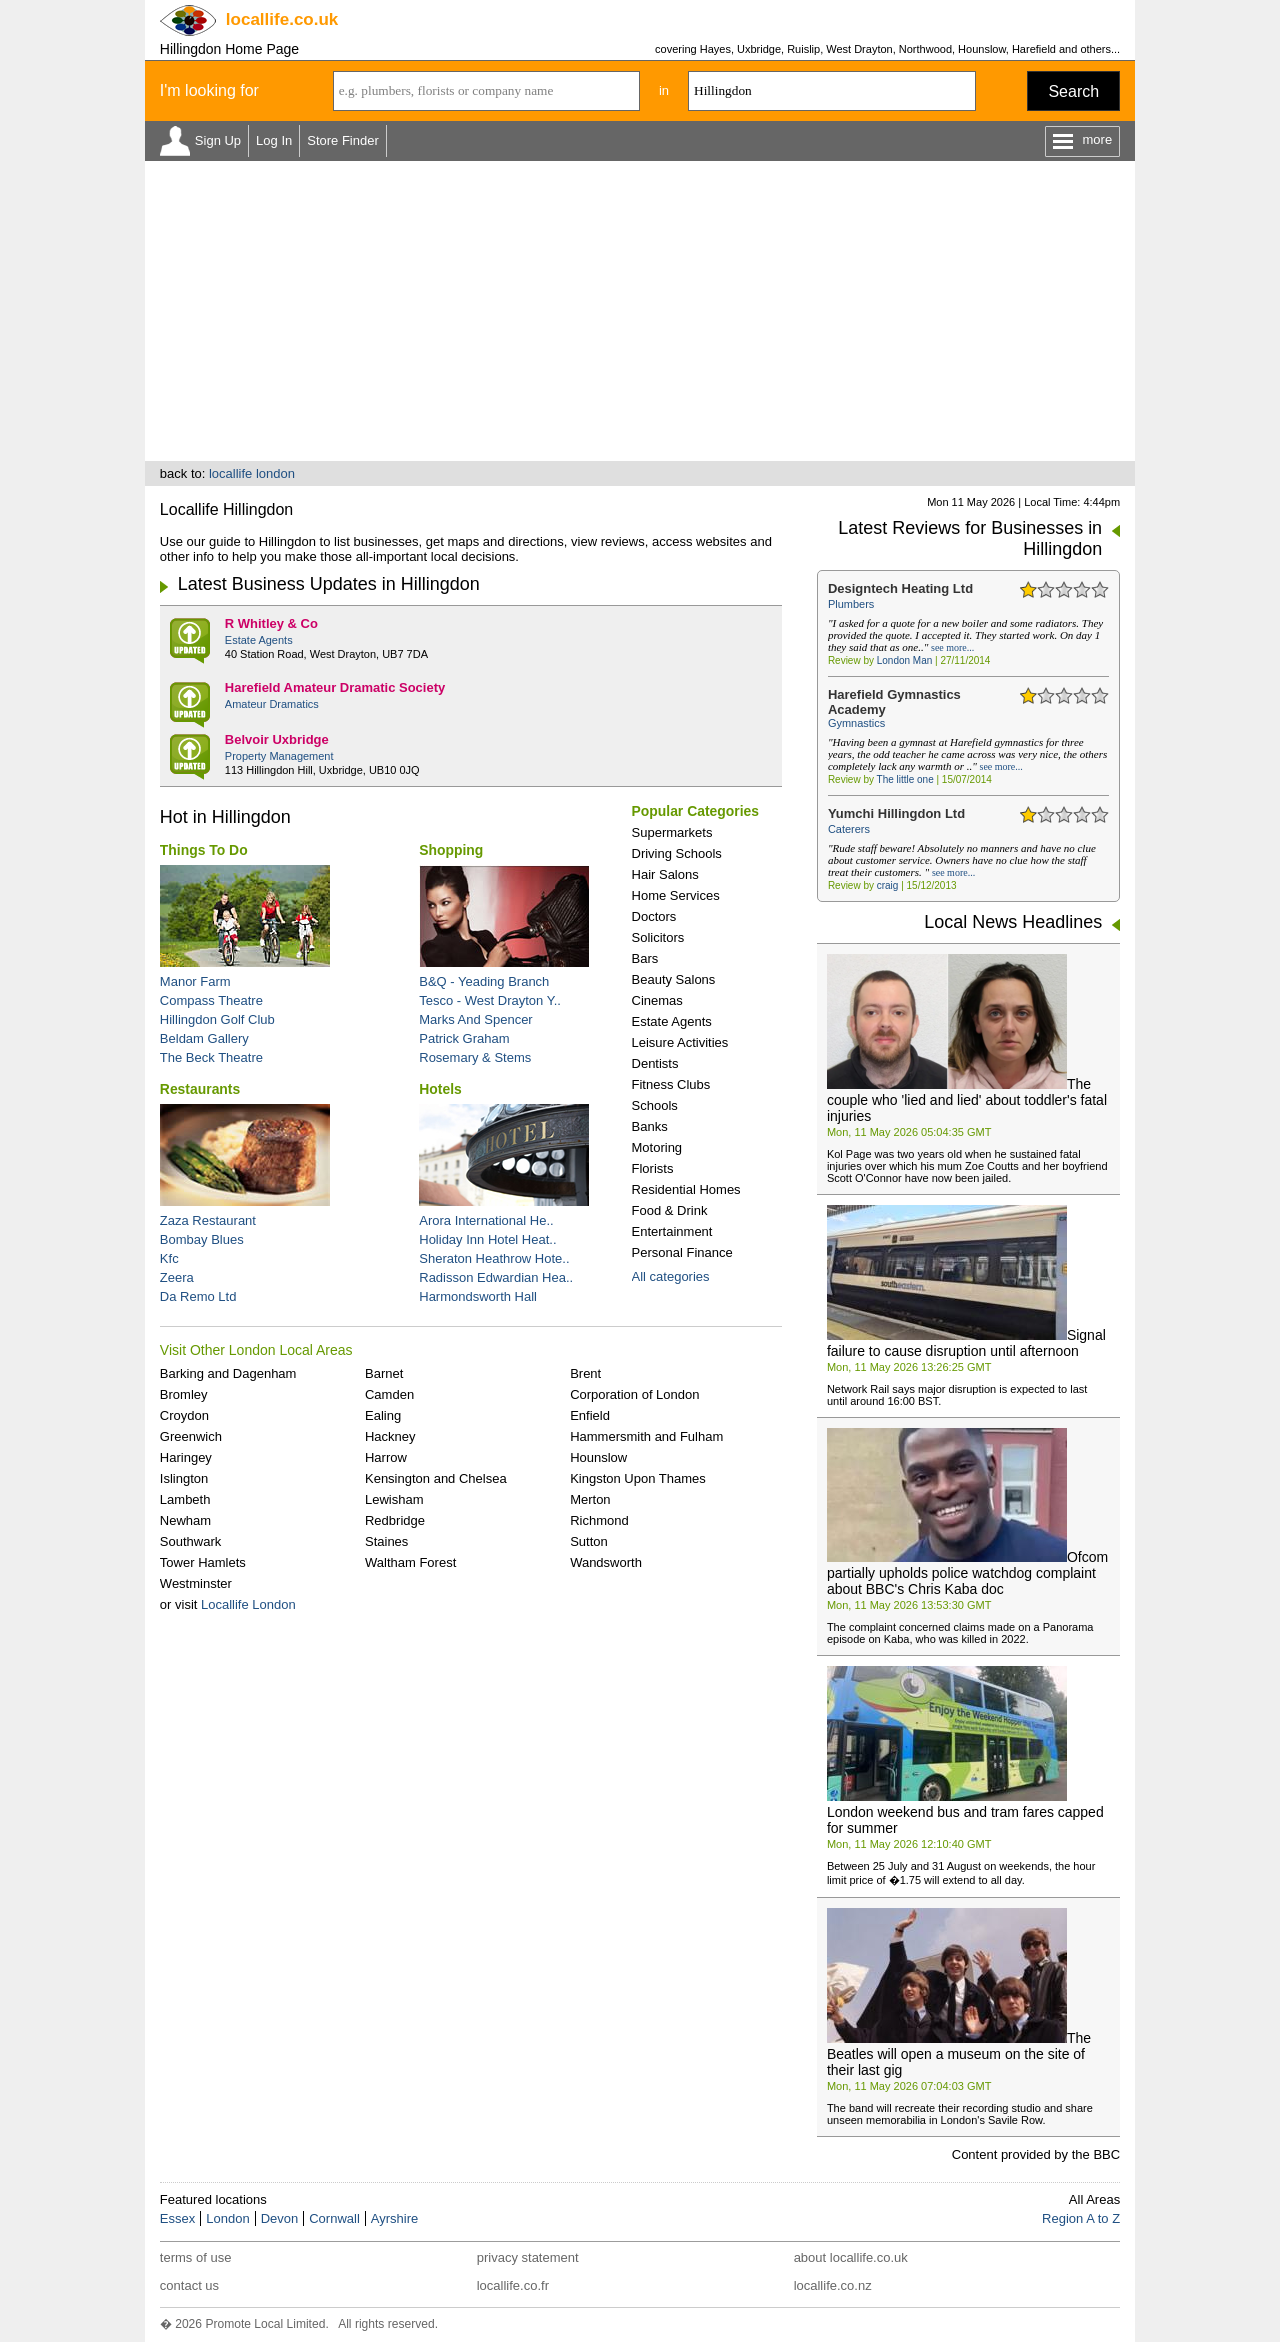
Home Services (676, 895)
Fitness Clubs (671, 1084)
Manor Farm (195, 981)
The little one (905, 779)
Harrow (386, 1457)
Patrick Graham (464, 1038)
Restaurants (200, 1089)
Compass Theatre (211, 1000)
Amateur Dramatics (272, 704)
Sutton (589, 1541)
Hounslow (598, 1457)
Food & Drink (670, 1210)
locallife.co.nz (833, 2285)
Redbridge (395, 1520)
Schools (655, 1105)
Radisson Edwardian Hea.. (496, 1277)
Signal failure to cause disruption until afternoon (966, 1343)
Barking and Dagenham (228, 1373)
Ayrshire (394, 2218)
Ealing (383, 1415)
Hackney (390, 1436)
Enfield (590, 1415)
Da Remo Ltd (198, 1296)
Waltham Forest (410, 1562)
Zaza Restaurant (208, 1220)
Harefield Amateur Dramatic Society (335, 687)
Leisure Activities (680, 1042)
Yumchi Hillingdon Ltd (896, 813)
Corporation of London (634, 1394)
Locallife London (248, 1604)
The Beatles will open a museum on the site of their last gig (959, 2054)
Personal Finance (682, 1252)
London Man (905, 660)
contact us (189, 2285)
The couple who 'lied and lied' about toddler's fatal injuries (967, 1100)
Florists (653, 1168)
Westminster (196, 1583)
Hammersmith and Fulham (646, 1436)
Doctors (654, 916)
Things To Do (204, 850)
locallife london (252, 473)
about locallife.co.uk (851, 2257)
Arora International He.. (486, 1220)
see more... (952, 647)
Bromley (184, 1394)
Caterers (849, 829)
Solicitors (658, 937)
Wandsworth (606, 1562)
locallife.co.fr (513, 2285)
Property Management (279, 756)
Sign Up (218, 140)
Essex (177, 2218)
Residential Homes (686, 1189)
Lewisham (394, 1499)
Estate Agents (259, 640)
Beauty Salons (674, 979)
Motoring (657, 1147)
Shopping (451, 850)
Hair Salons (665, 874)
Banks (650, 1126)
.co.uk (282, 19)
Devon (280, 2218)
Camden (389, 1394)
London (227, 2218)
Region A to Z (1081, 2218)
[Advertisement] (640, 311)
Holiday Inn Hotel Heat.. (487, 1239)
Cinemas (657, 1000)
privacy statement (528, 2257)
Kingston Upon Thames (638, 1478)
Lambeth (185, 1499)
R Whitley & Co (271, 623)
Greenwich (191, 1436)
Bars (645, 958)
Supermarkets (672, 832)
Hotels (440, 1089)
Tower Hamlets (203, 1562)
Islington (184, 1478)
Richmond (599, 1520)
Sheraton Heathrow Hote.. (494, 1258)
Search (1073, 91)
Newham (185, 1520)
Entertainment (672, 1231)
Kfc (169, 1258)
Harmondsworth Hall (478, 1296)
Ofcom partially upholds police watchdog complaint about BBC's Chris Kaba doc (967, 1573)
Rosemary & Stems (475, 1057)
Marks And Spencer (475, 1019)
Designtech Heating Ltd (900, 588)
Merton (590, 1499)
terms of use (196, 2257)
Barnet (384, 1373)
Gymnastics (856, 723)
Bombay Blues (202, 1239)
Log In (274, 140)
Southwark (190, 1541)
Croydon (184, 1415)
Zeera (177, 1277)
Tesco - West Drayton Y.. (490, 1000)
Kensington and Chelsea (436, 1478)
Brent (585, 1373)
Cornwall (334, 2218)
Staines (386, 1541)
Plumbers (851, 604)
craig (888, 885)
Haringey (186, 1457)
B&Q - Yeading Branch (484, 981)
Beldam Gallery (204, 1038)
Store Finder (343, 140)
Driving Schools (677, 853)
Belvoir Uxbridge (277, 739)
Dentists (655, 1063)
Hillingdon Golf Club (217, 1019)
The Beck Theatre (211, 1057)
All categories (671, 1276)
